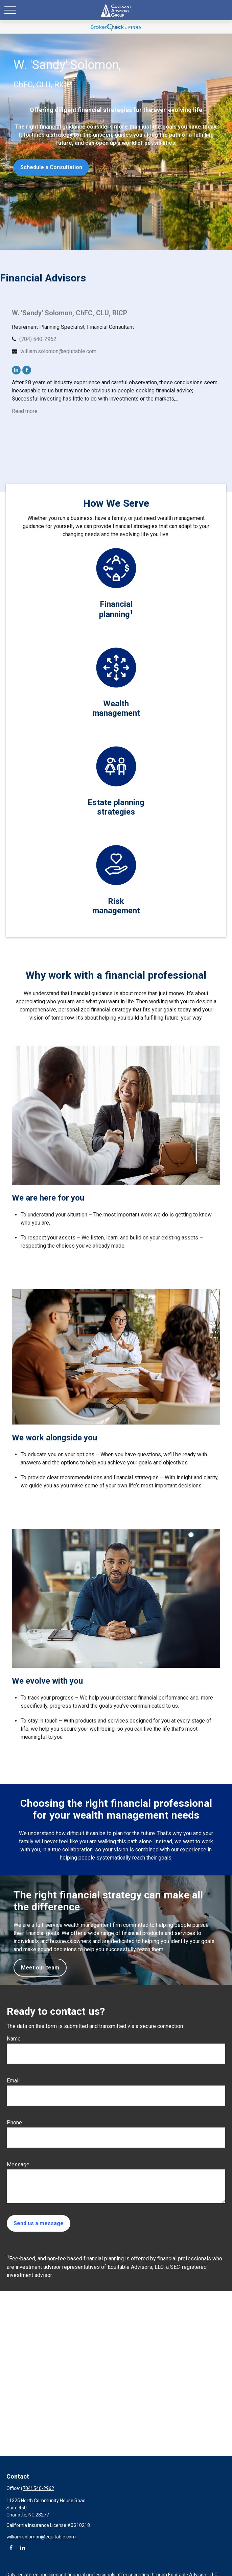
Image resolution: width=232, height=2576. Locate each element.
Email (13, 2080)
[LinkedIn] (16, 370)
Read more (25, 411)
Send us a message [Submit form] (39, 2223)
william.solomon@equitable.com (58, 351)
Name (14, 2038)
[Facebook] (26, 370)
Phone (14, 2122)
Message (18, 2164)
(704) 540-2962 (37, 339)
